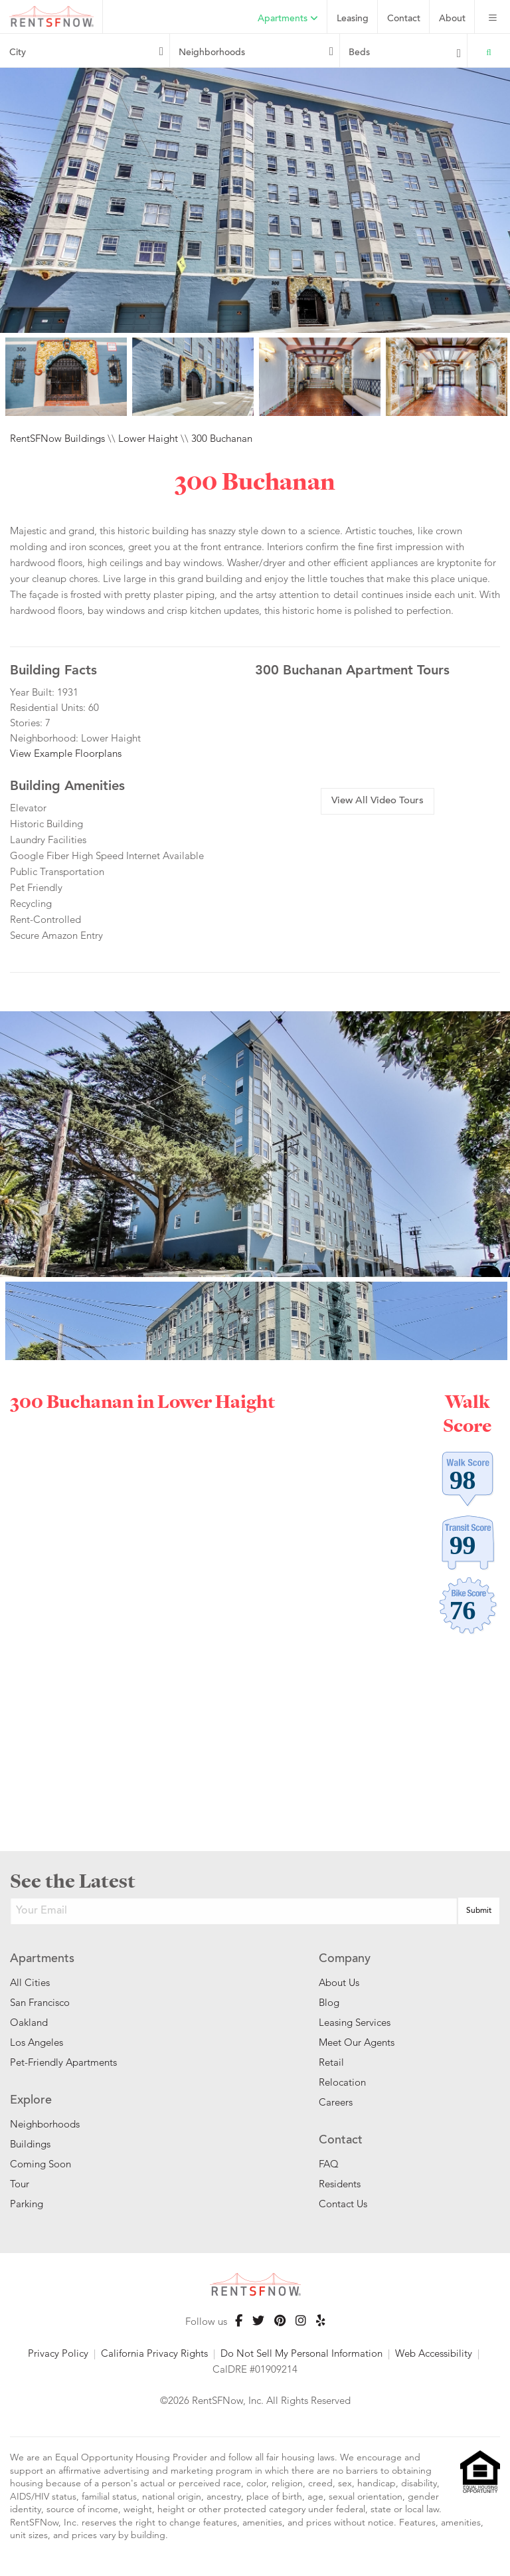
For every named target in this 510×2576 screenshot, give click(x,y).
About (452, 19)
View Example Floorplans (66, 753)
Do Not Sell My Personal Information (301, 2353)
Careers (336, 2102)
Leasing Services (354, 2022)
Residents (340, 2183)
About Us (339, 1982)
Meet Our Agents (356, 2042)
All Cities (30, 1982)
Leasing (353, 19)
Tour (19, 2183)
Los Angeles (36, 2042)
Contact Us (343, 2203)
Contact (403, 19)
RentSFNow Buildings (57, 438)
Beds (359, 53)
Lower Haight (148, 438)
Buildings (30, 2143)
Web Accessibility (433, 2353)
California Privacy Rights (154, 2353)
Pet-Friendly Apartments (63, 2062)
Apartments (288, 19)
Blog (329, 2002)
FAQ (329, 2163)
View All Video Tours (377, 801)
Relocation (342, 2082)
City (17, 53)
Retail (331, 2062)
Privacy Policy (58, 2353)
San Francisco (40, 2002)
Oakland (29, 2022)
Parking (26, 2203)
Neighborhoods (212, 53)
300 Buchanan (221, 438)
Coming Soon (40, 2163)
